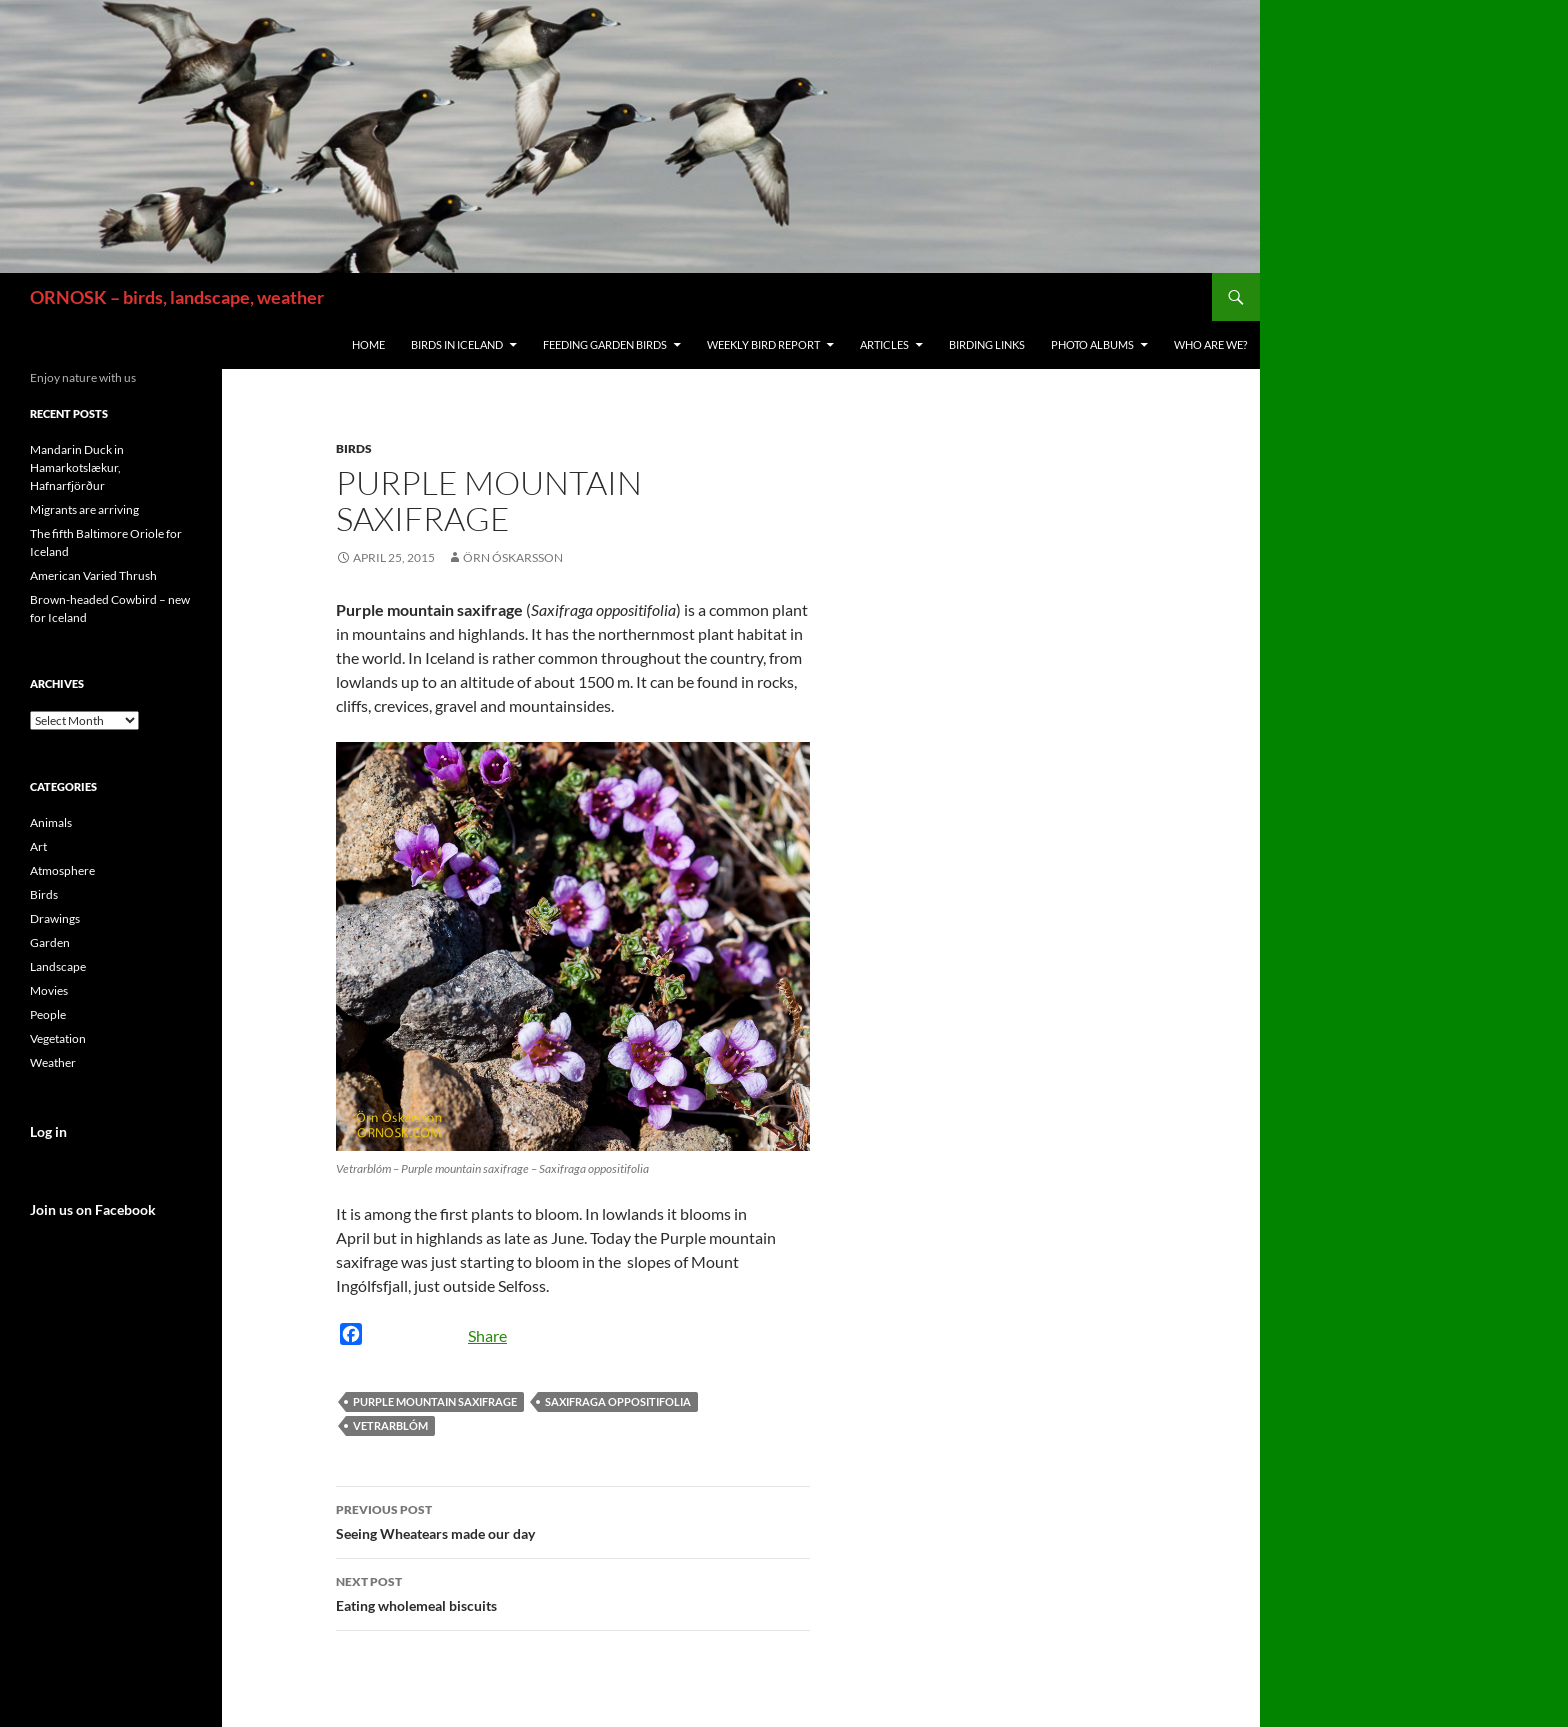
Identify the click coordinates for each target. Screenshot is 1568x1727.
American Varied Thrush (93, 575)
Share (487, 1335)
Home (368, 344)
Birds (354, 448)
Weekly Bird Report (763, 344)
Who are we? (1210, 344)
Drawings (55, 918)
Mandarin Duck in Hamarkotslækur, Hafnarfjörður (77, 467)
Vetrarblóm (390, 1425)
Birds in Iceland (457, 344)
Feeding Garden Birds (605, 344)
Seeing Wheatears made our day (573, 1520)
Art (38, 846)
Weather (53, 1062)
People (48, 1014)
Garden (50, 942)
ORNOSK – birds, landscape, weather (177, 297)
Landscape (58, 966)
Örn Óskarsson (513, 557)
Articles (884, 344)
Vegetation (58, 1038)
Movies (49, 990)
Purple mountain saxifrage (435, 1401)
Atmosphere (62, 870)
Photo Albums (1092, 344)
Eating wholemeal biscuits (573, 1592)
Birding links (987, 344)
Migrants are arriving (84, 509)
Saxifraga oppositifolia (618, 1401)
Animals (51, 822)
